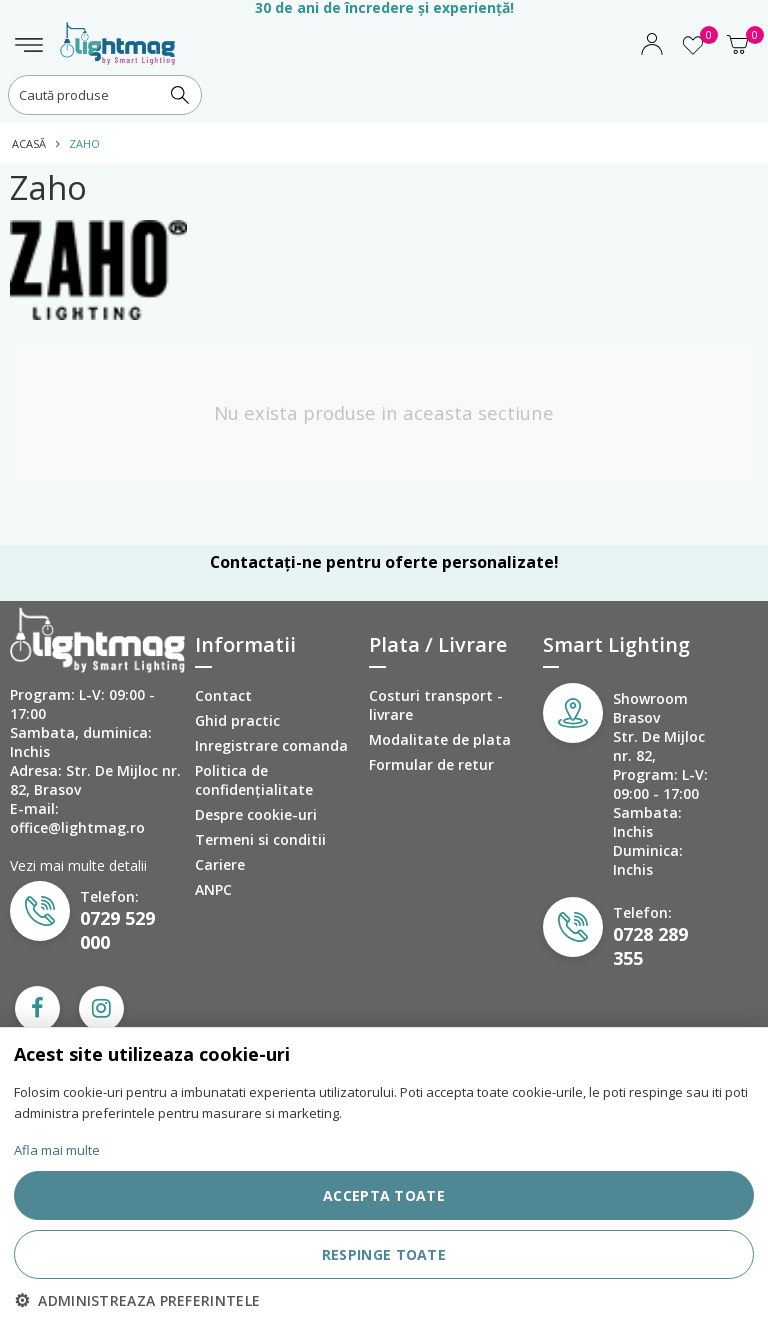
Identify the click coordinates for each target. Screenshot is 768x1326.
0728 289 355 (650, 946)
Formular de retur (431, 764)
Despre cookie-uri (256, 814)
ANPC (213, 889)
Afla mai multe (57, 1150)
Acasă (29, 143)
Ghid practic (237, 720)
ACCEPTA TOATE (384, 1195)
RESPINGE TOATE (384, 1254)
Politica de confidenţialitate (254, 780)
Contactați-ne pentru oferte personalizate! (384, 562)
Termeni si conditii (260, 839)
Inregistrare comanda (271, 745)
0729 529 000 (117, 930)
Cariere (220, 864)
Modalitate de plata (440, 739)
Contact (223, 695)
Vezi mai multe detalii (78, 865)
